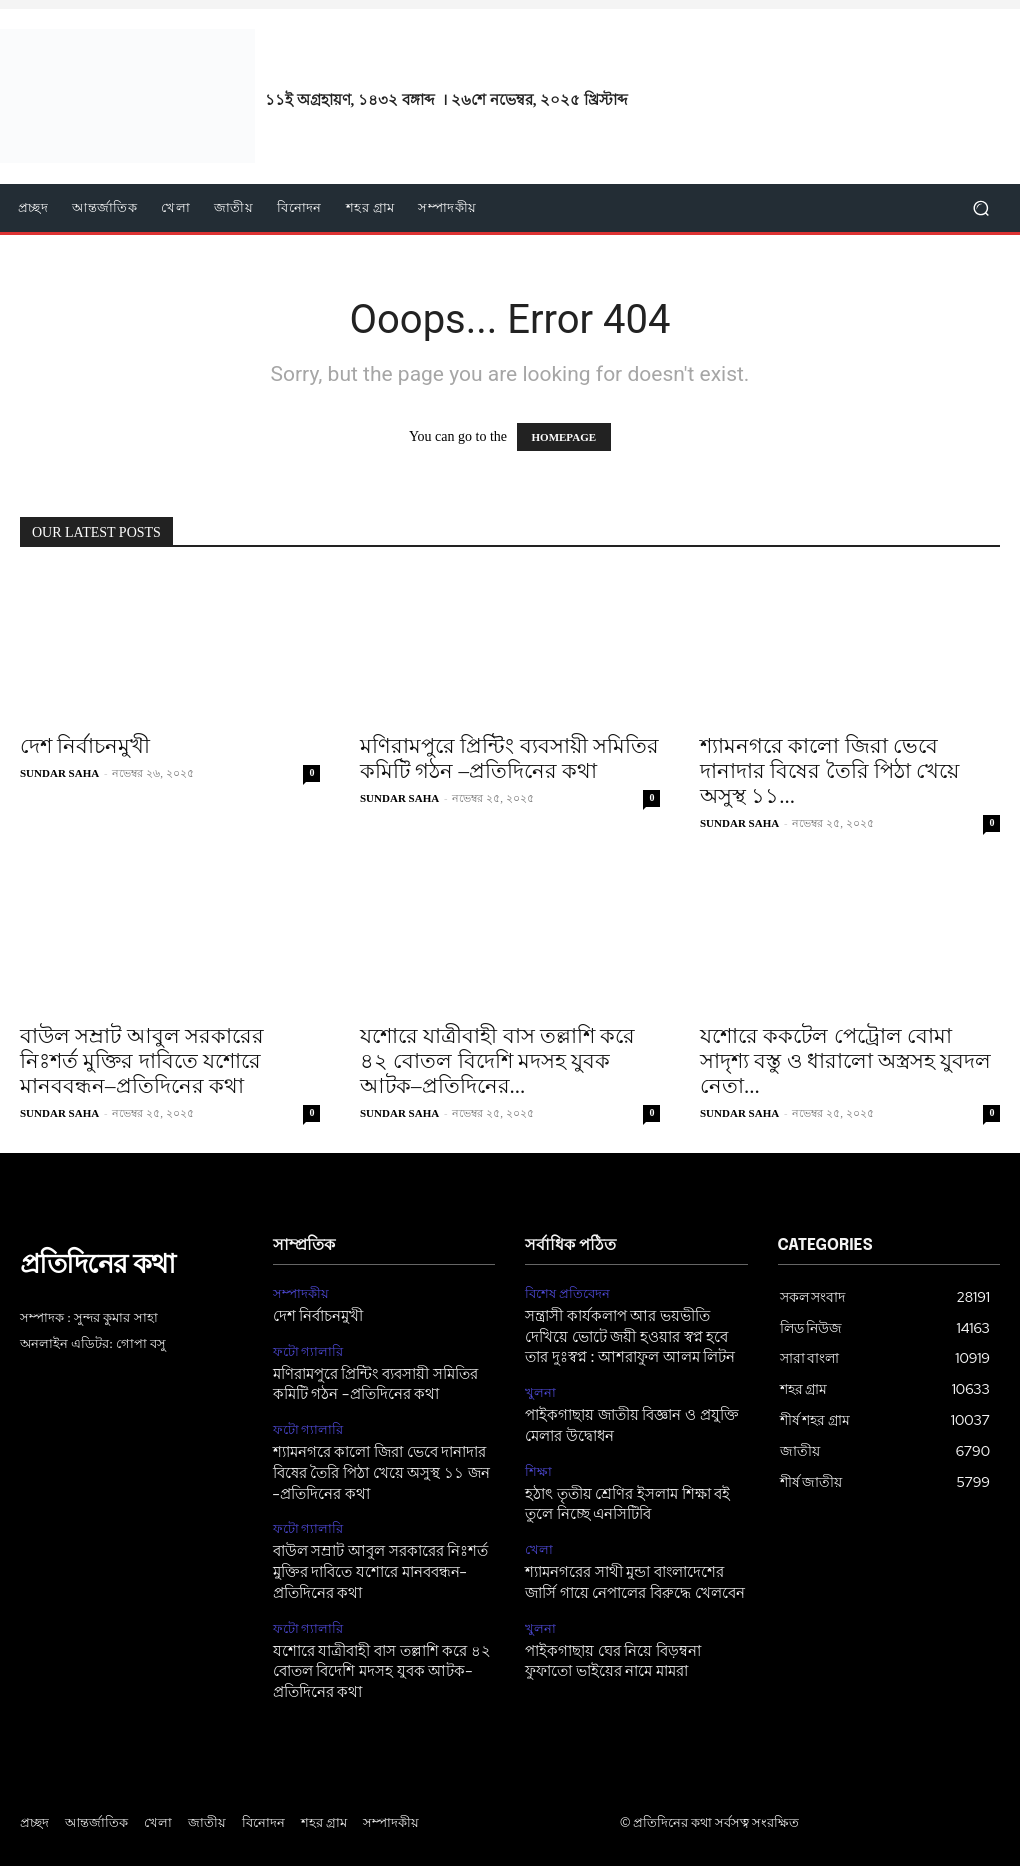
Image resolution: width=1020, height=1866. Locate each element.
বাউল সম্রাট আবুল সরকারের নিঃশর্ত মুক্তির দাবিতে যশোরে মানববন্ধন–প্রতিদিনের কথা (142, 1061)
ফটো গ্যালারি (308, 1349)
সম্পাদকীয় (301, 1293)
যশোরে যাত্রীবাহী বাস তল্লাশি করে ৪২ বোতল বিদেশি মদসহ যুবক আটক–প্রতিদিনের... (497, 1061)
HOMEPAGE (564, 437)
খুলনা (540, 1388)
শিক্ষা (538, 1464)
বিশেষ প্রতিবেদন (567, 1293)
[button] (980, 208)
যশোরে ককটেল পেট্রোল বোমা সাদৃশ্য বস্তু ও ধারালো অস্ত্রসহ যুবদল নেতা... (845, 1061)
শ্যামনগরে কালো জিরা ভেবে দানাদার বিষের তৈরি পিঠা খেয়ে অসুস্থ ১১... (829, 771)
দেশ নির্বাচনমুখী (85, 746)
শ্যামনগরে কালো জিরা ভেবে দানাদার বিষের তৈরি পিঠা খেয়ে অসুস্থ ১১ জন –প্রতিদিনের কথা (382, 1466)
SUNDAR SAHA (59, 773)
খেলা (539, 1540)
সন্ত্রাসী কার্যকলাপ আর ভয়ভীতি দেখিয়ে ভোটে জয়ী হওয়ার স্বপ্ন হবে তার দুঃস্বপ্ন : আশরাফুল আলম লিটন (634, 1334)
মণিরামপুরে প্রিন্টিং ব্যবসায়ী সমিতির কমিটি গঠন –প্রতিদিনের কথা (509, 758)
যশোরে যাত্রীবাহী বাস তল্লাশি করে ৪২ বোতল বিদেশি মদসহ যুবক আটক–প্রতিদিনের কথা (376, 1657)
